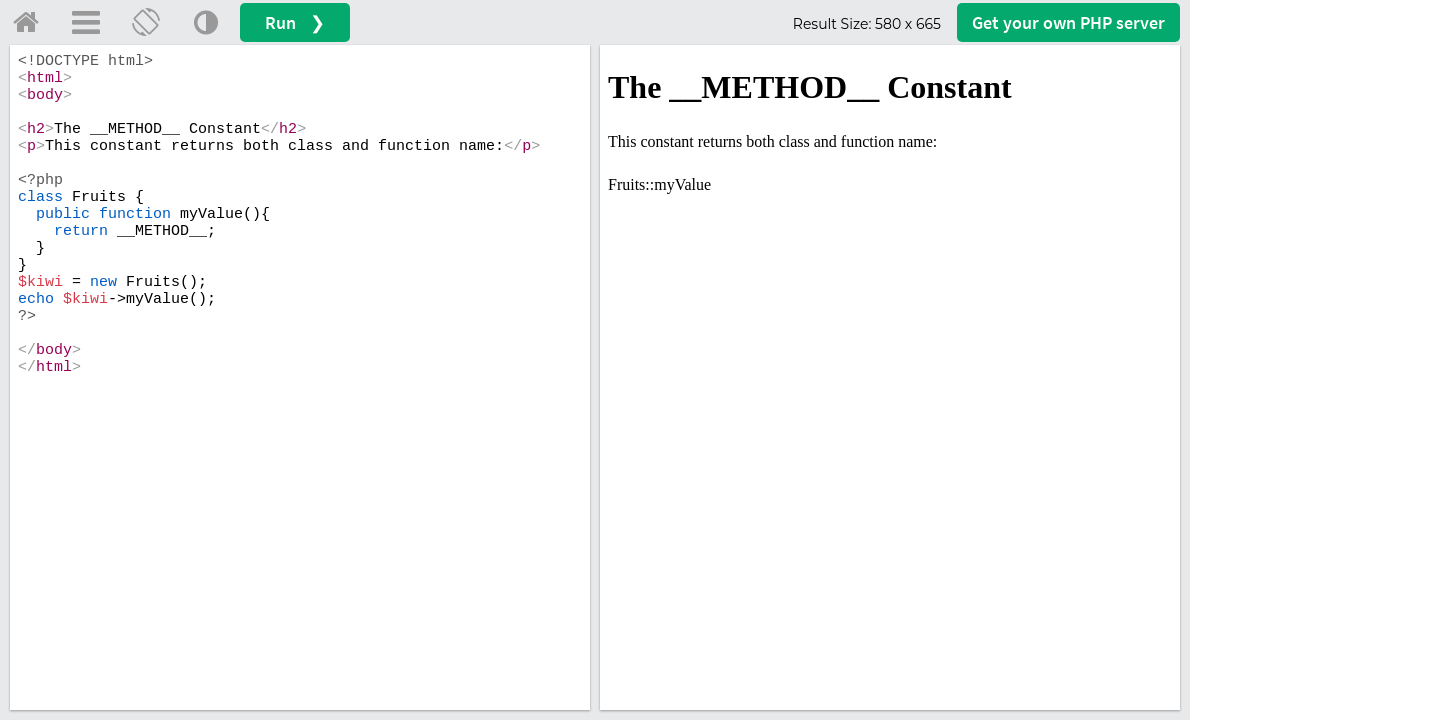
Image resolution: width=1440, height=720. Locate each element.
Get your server (1068, 22)
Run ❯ (295, 22)
